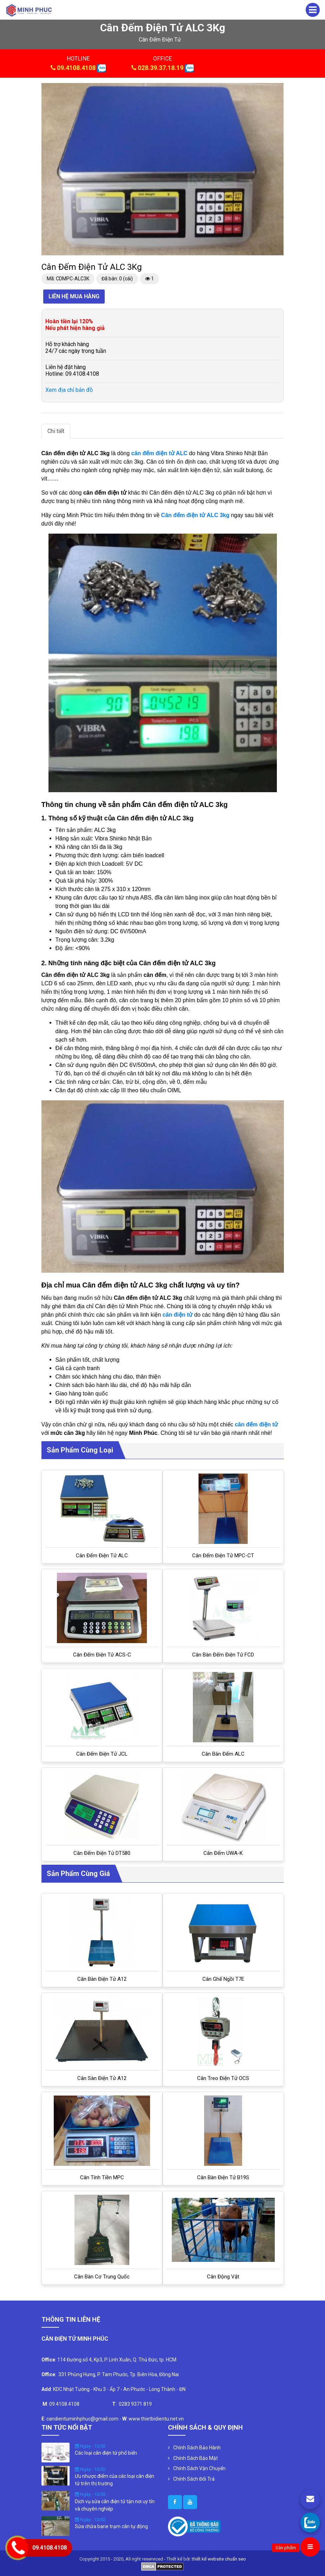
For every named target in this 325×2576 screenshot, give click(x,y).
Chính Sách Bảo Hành (197, 2447)
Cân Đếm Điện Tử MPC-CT (223, 1555)
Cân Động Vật (223, 2276)
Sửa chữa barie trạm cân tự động (111, 2526)
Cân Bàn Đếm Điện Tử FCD (223, 1655)
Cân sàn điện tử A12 (101, 2078)
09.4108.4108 (76, 67)
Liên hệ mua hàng (73, 296)
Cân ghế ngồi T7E (223, 1979)
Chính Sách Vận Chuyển (199, 2468)
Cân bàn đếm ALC (223, 1754)
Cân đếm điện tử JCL (102, 1754)
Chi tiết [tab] (55, 431)
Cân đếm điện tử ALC (102, 1555)
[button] (277, 89)
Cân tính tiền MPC (102, 2177)
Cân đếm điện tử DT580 (101, 1853)
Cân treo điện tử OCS (223, 2078)
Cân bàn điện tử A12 (101, 1979)
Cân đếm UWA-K (223, 1853)
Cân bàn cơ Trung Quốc (102, 2276)
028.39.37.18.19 (160, 67)
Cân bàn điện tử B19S (223, 2177)
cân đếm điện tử (160, 39)
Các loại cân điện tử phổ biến (106, 2453)
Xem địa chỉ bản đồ (69, 390)
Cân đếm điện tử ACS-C (102, 1655)
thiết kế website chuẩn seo (219, 2559)
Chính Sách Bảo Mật (195, 2458)
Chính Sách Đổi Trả (194, 2479)
